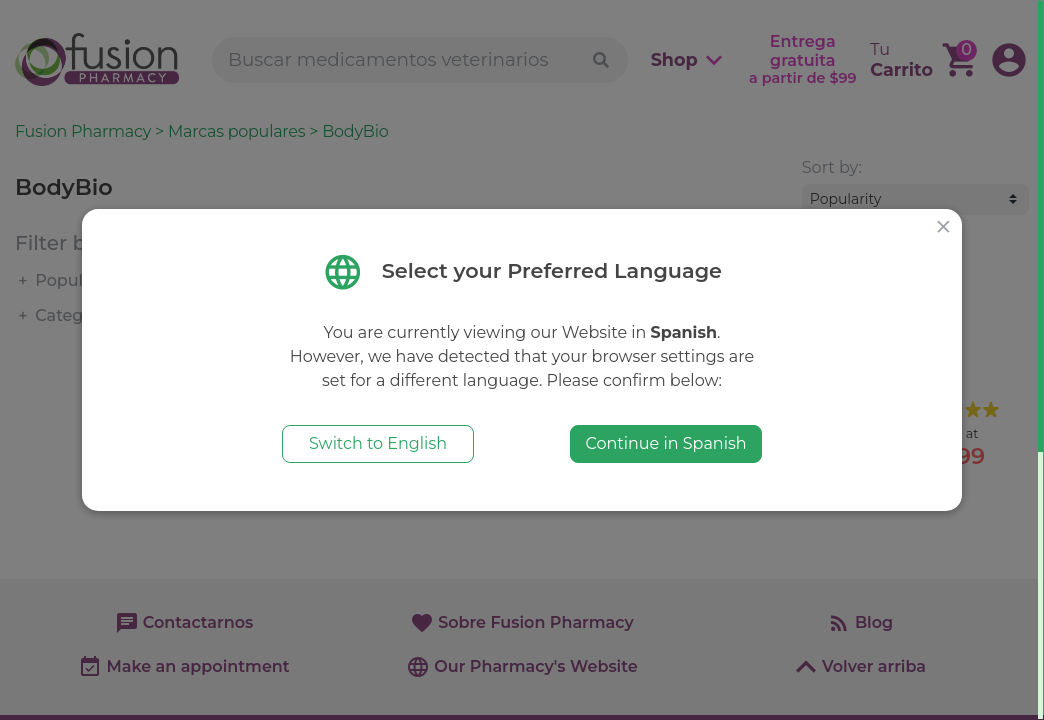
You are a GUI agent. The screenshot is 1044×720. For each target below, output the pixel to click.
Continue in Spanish (665, 443)
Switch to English (378, 443)
